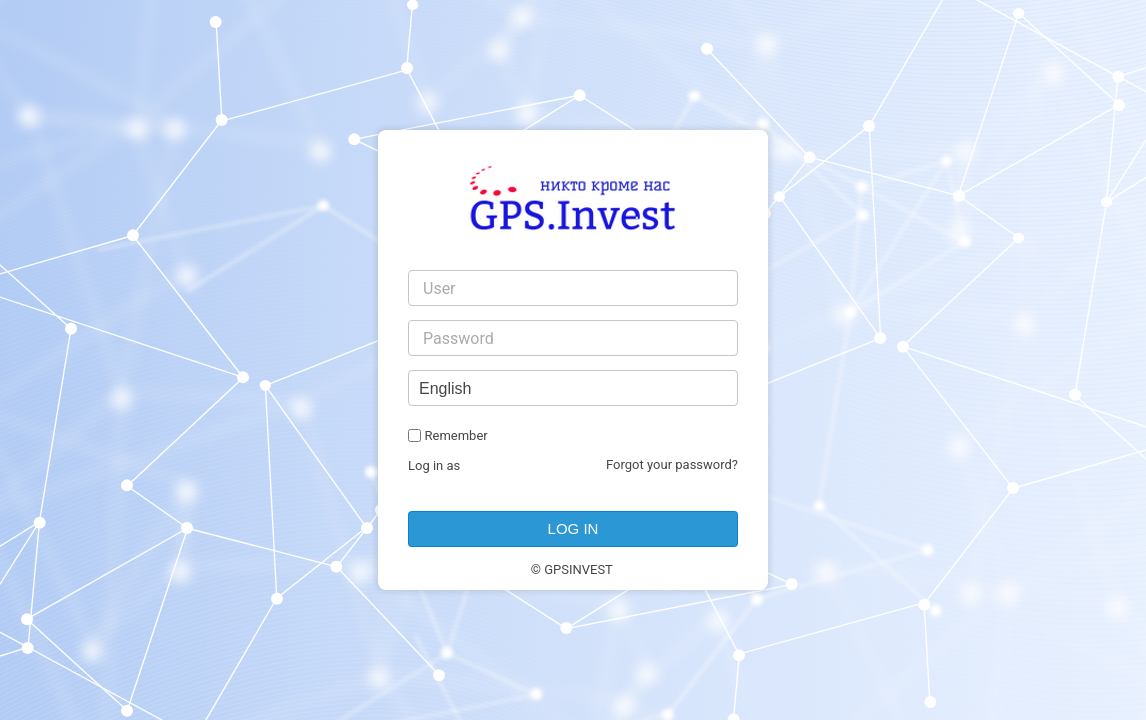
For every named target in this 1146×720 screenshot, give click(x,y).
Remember (455, 435)
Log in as (434, 465)
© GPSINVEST (572, 569)
